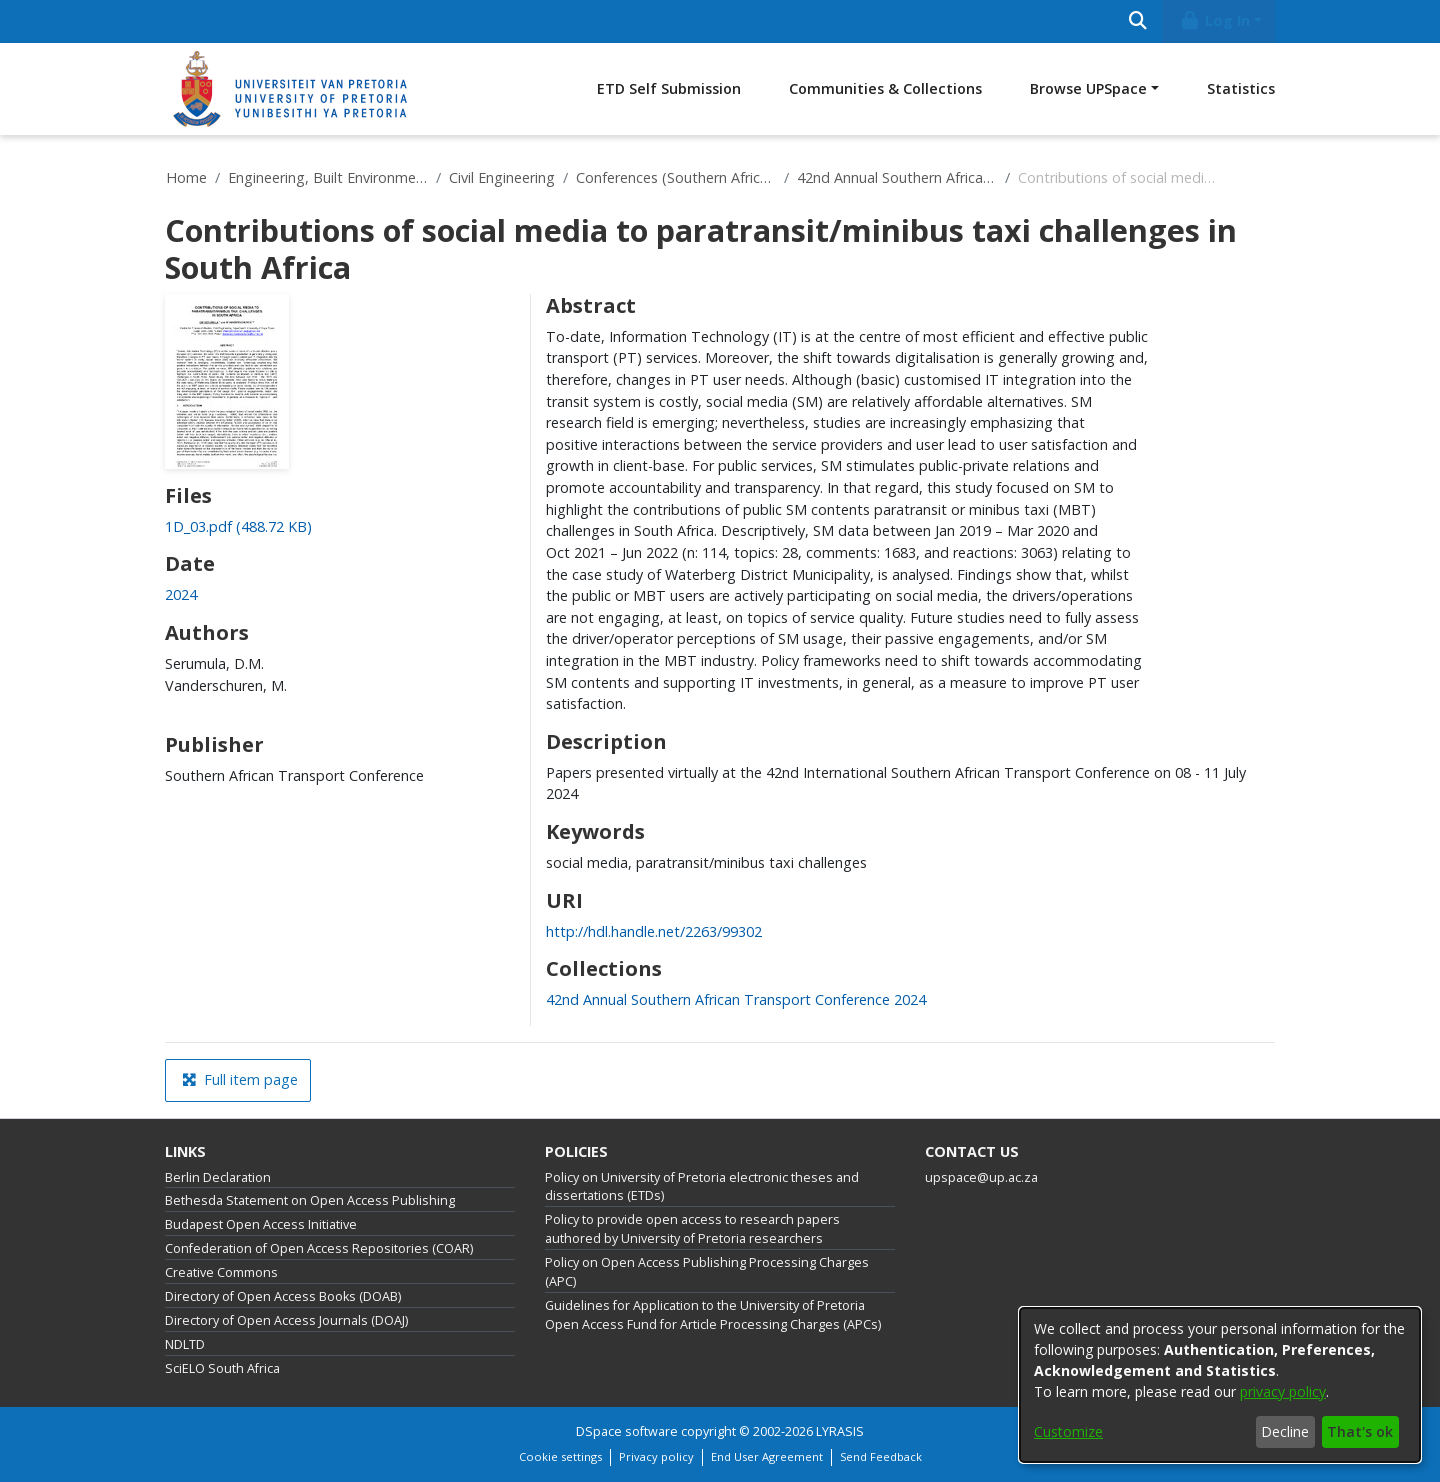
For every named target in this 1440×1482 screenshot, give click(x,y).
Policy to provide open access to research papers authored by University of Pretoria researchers (692, 1229)
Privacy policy (656, 1456)
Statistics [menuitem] (1241, 88)
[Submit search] (1137, 21)
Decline (1285, 1431)
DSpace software (627, 1431)
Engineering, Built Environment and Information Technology (328, 177)
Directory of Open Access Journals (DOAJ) (286, 1320)
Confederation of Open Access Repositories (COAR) (319, 1248)
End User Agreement (767, 1456)
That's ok (1360, 1431)
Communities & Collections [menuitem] (885, 88)
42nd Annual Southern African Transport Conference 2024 (897, 177)
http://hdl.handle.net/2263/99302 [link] (654, 931)
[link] (238, 526)
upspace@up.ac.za (981, 1177)
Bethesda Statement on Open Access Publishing (310, 1200)
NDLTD (185, 1344)
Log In (1215, 20)
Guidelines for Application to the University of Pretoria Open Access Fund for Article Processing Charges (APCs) (713, 1315)
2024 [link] (181, 594)
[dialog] (1220, 1385)
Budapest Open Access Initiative (261, 1224)
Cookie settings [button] (560, 1456)
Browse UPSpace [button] (1088, 88)
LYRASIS (840, 1431)
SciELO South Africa (222, 1368)
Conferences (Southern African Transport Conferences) (676, 177)
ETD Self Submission (669, 88)
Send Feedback (881, 1456)
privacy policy (1283, 1391)
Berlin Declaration (218, 1177)
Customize (1068, 1431)
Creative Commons (221, 1272)
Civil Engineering (502, 177)
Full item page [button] (240, 1079)
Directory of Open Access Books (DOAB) (283, 1296)
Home (186, 177)
